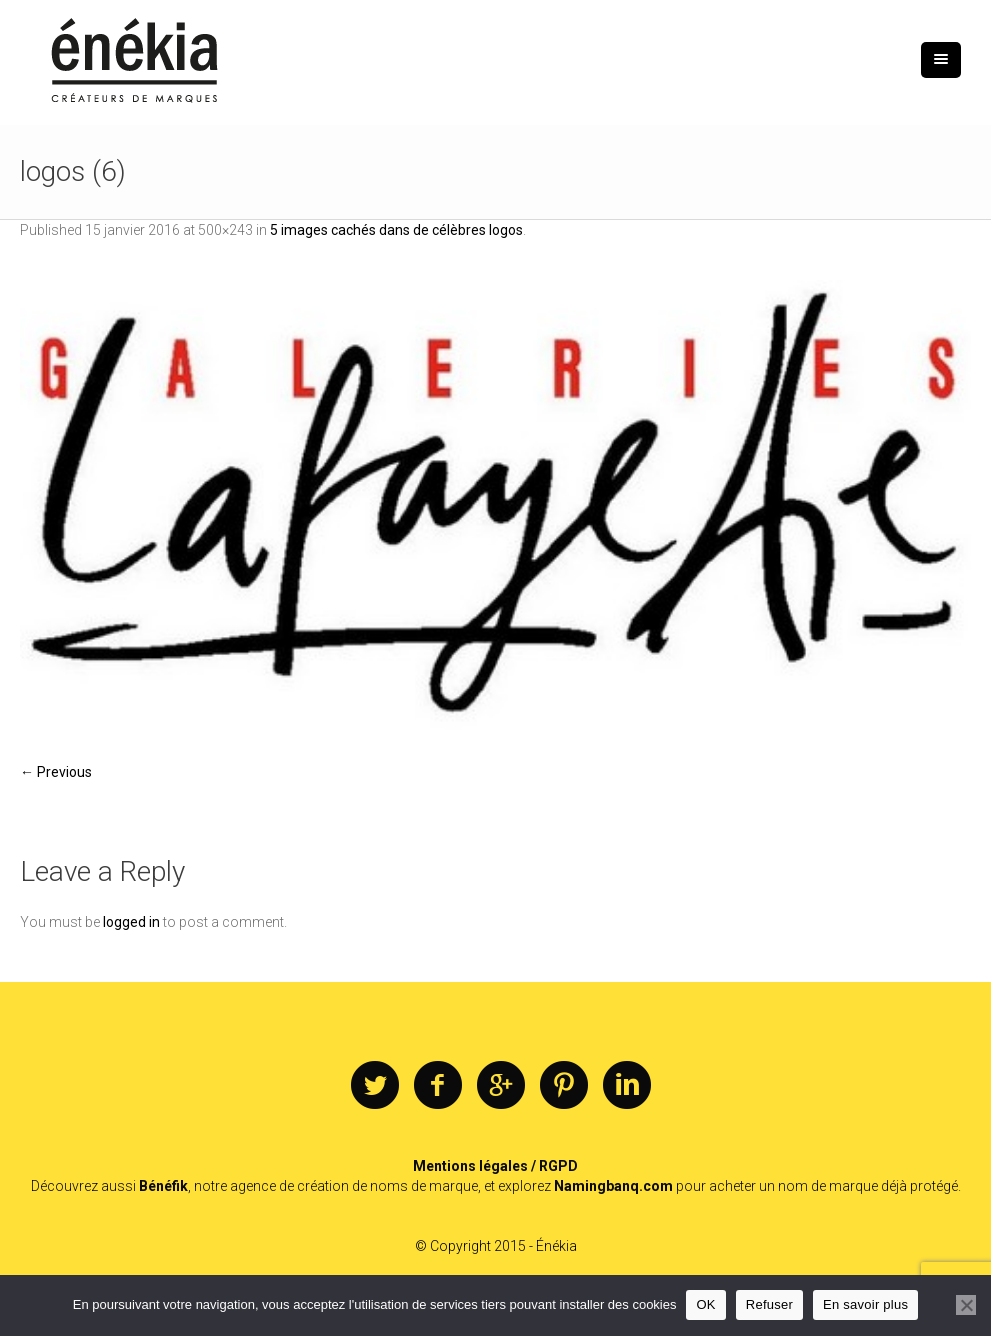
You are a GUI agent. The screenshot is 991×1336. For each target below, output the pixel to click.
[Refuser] (966, 1305)
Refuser (769, 1304)
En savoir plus (865, 1304)
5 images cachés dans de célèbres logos (396, 230)
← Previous (56, 772)
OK (705, 1304)
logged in (131, 922)
